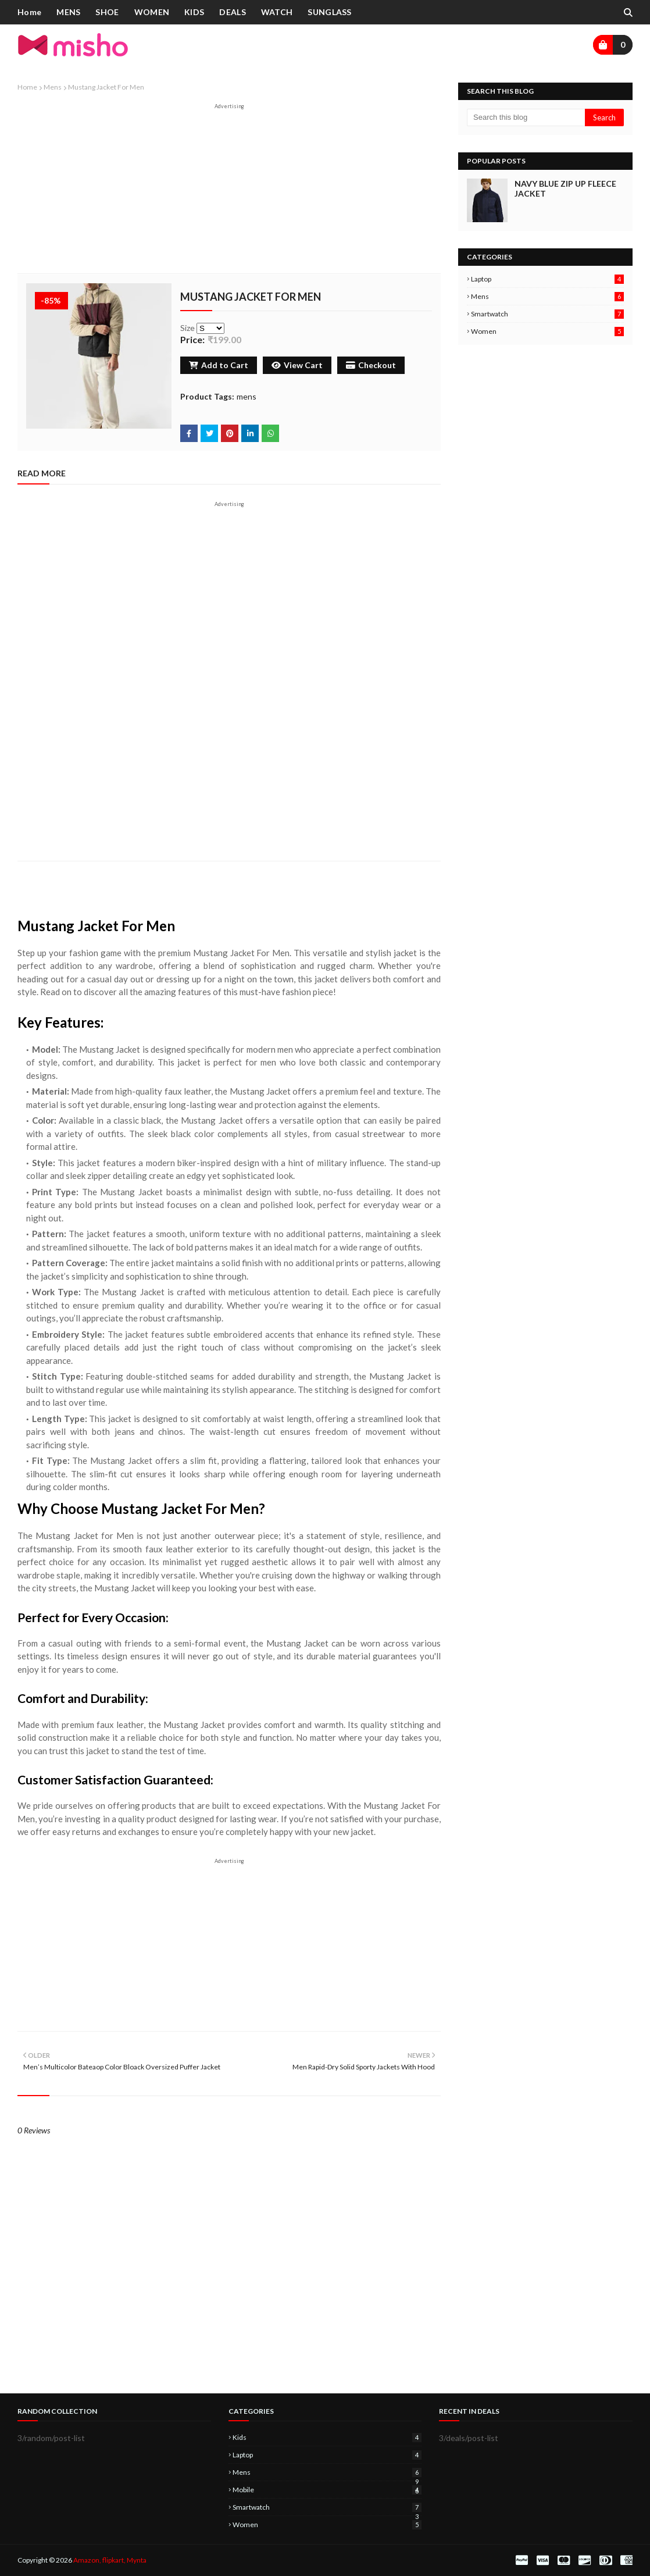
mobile (327, 2489)
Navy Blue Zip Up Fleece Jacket (565, 188)
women (547, 331)
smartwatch (547, 313)
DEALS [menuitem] (232, 12)
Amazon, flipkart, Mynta (110, 2560)
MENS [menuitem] (68, 12)
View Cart (297, 365)
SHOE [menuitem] (107, 12)
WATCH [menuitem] (277, 12)
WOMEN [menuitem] (152, 12)
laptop (547, 279)
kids (327, 2437)
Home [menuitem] (29, 12)
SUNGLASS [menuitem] (329, 12)
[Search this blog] (526, 117)
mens (53, 87)
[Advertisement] (229, 191)
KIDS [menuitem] (194, 12)
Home (27, 87)
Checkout (371, 365)
